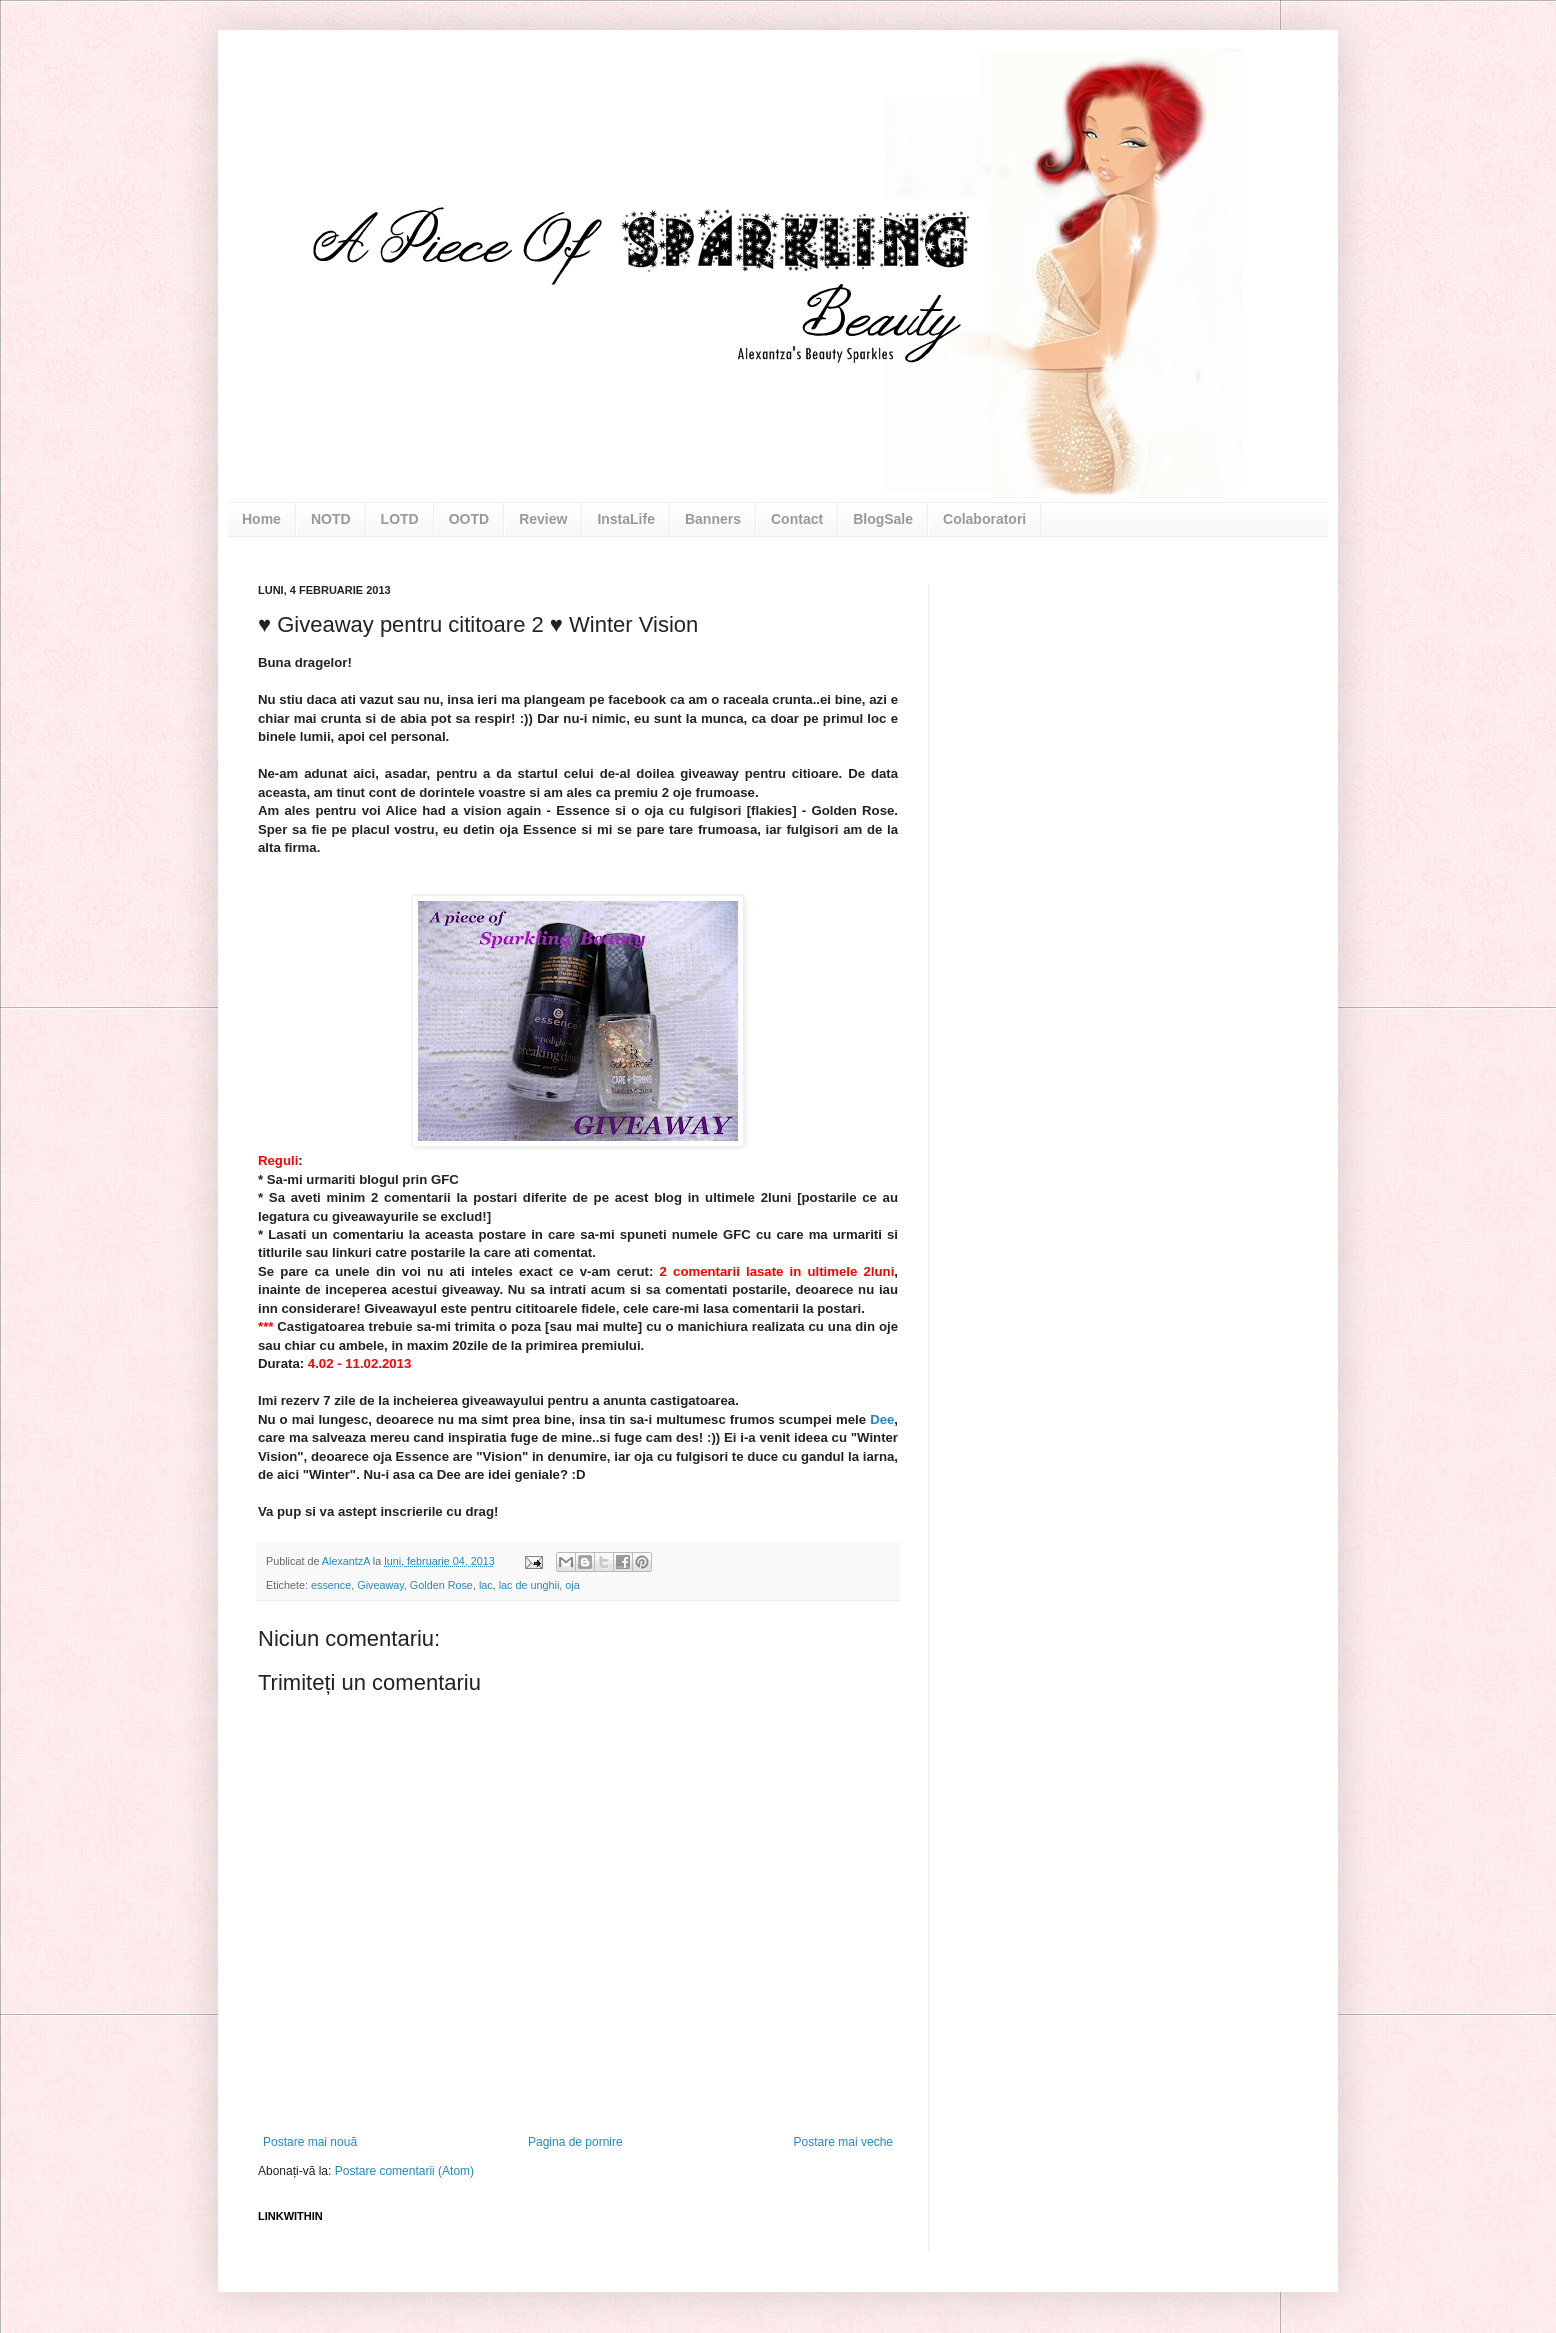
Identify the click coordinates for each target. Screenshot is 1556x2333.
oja (572, 1585)
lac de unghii (529, 1585)
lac (486, 1585)
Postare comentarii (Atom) (404, 2171)
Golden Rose (441, 1585)
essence (331, 1585)
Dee (882, 1419)
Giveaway (380, 1585)
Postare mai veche (843, 2142)
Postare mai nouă (310, 2142)
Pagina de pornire (575, 2142)
